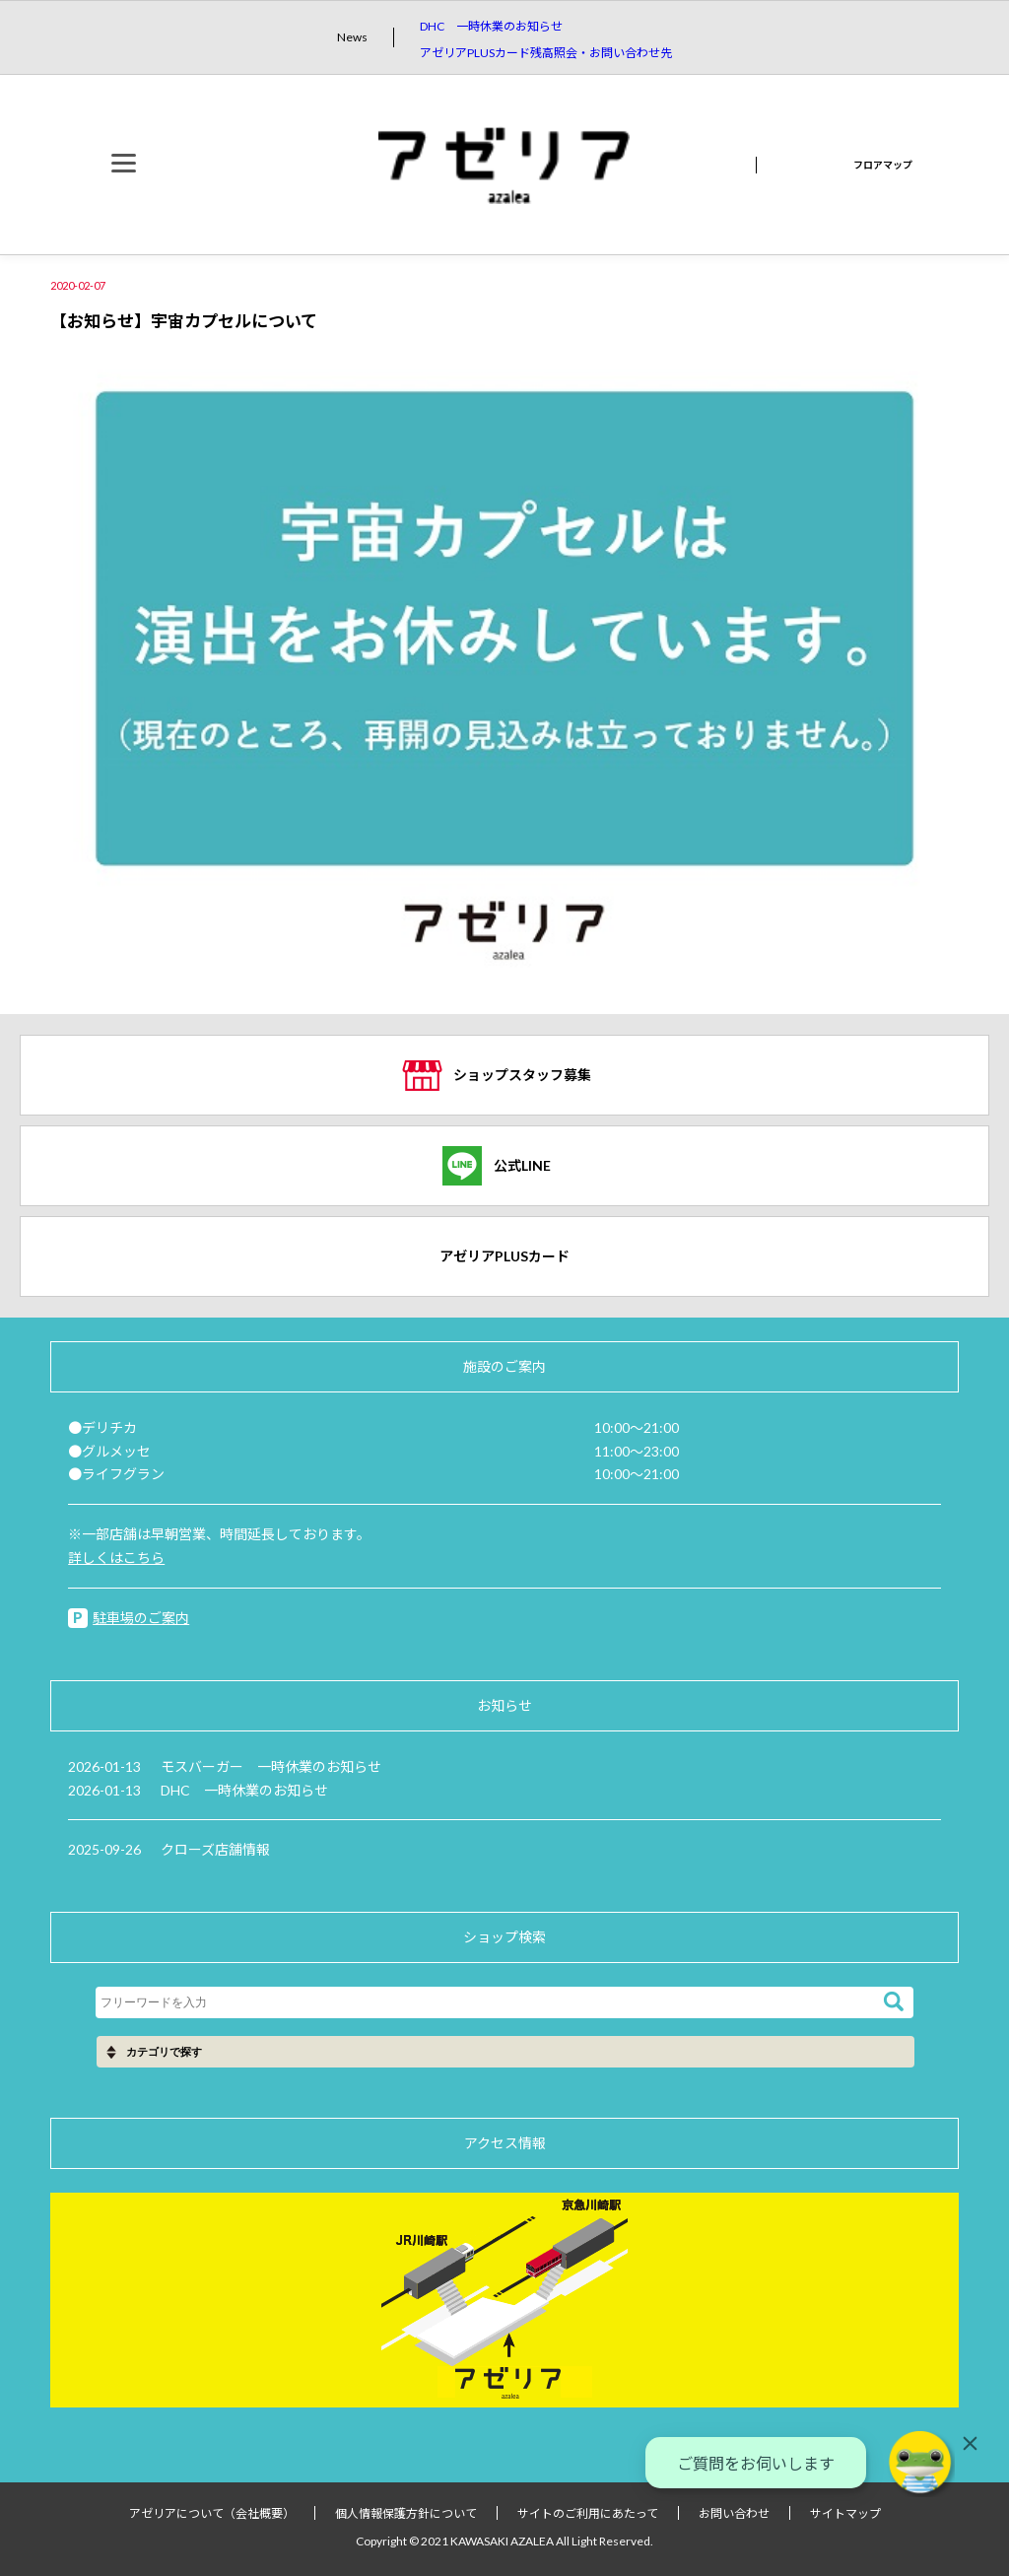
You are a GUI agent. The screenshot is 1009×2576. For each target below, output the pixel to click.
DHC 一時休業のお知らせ (491, 26)
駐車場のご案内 (141, 1617)
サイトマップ (845, 2513)
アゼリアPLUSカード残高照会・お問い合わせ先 (546, 52)
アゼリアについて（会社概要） (212, 2513)
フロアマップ (882, 164)
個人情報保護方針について (406, 2513)
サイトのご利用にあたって (587, 2513)
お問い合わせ (734, 2513)
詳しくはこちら (116, 1557)
